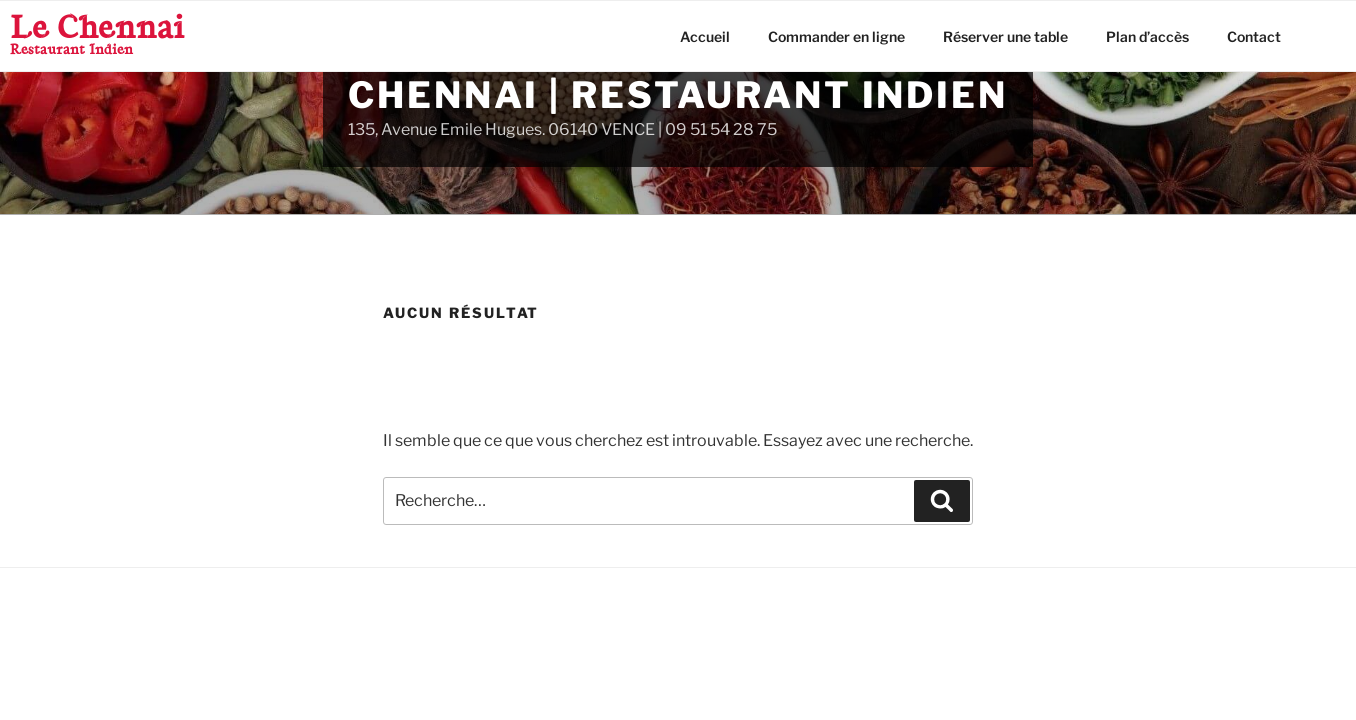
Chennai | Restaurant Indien (678, 95)
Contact (1254, 36)
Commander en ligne (836, 36)
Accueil (705, 36)
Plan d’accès (1147, 36)
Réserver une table (1005, 36)
